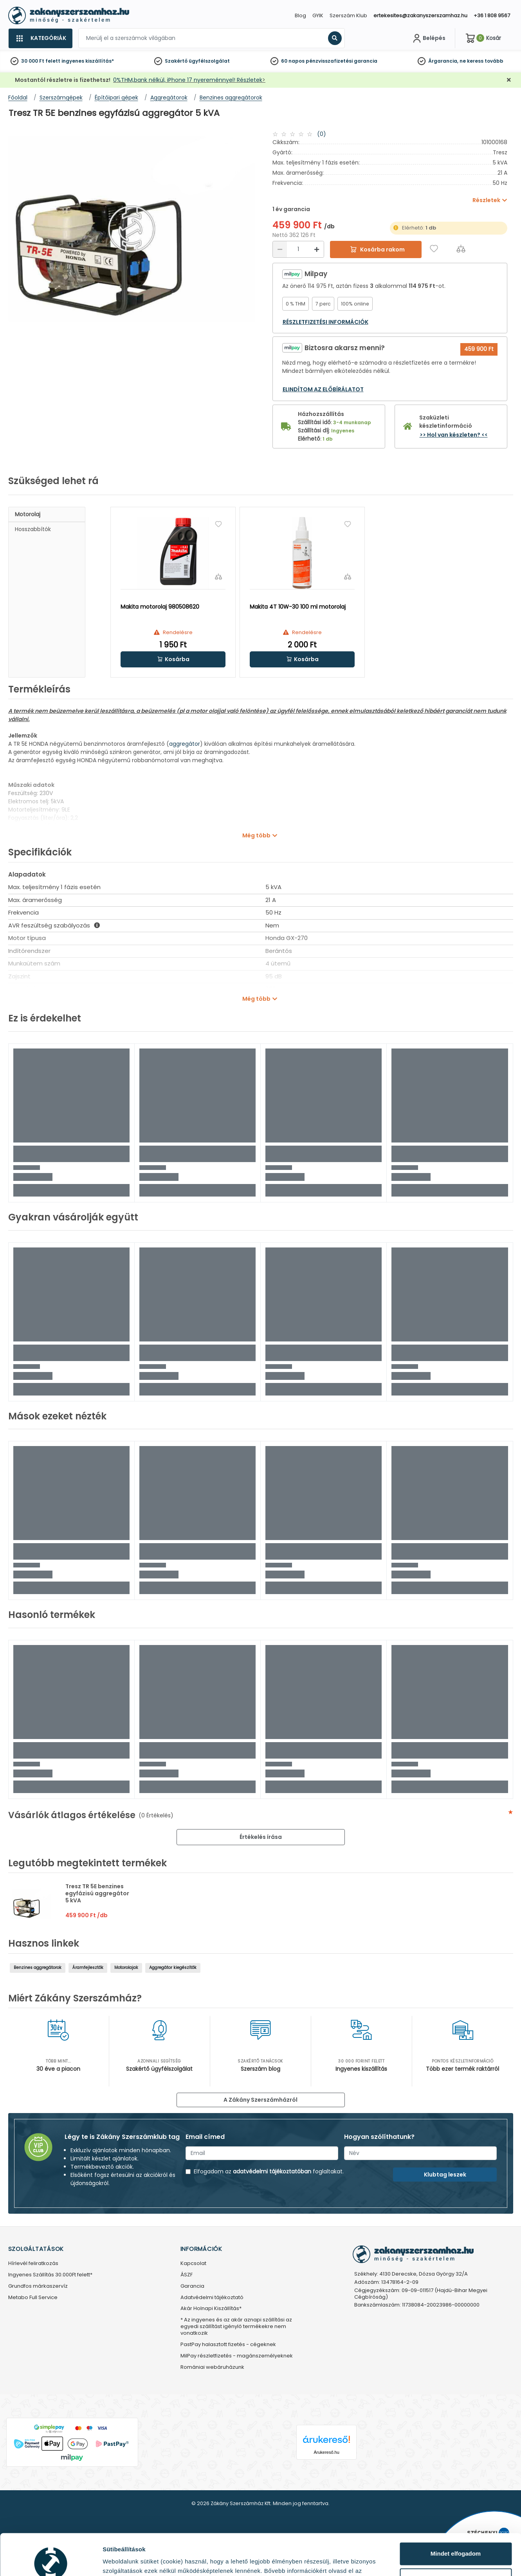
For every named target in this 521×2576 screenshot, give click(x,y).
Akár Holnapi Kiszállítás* (211, 2308)
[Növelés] (317, 249)
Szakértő (176, 61)
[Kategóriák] (40, 38)
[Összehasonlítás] (461, 248)
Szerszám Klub (348, 15)
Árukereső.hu (326, 2452)
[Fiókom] (428, 38)
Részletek (116, 2560)
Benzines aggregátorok (37, 1967)
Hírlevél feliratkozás (33, 2263)
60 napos (293, 61)
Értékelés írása (261, 1837)
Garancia (192, 2286)
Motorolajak (126, 1967)
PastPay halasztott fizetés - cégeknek (228, 2344)
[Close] (300, 9)
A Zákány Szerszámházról (260, 2100)
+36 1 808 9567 (492, 15)
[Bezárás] (509, 80)
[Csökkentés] (280, 249)
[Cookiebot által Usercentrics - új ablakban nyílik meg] (50, 2561)
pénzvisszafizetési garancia (341, 61)
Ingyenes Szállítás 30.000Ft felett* (50, 2275)
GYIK (317, 15)
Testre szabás (456, 2537)
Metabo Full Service (33, 2297)
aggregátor (184, 744)
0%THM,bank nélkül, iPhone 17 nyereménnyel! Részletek (187, 80)
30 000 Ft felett (40, 61)
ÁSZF (186, 2275)
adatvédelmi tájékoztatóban (272, 2171)
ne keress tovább (481, 61)
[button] (173, 659)
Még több (256, 835)
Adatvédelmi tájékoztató (211, 2297)
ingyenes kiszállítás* (87, 61)
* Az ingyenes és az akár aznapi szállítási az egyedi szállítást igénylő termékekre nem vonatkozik (236, 2327)
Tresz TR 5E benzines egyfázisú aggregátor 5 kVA (97, 1893)
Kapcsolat (193, 2263)
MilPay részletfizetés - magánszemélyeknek (236, 2356)
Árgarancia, (443, 61)
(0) (321, 134)
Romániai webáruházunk (212, 2367)
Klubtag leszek (445, 2174)
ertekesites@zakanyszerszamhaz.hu (420, 15)
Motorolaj (27, 514)
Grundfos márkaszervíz (38, 2286)
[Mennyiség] (298, 249)
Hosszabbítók (33, 529)
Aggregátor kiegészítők (173, 1967)
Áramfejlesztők (87, 1967)
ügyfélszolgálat (209, 61)
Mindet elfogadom (456, 2512)
